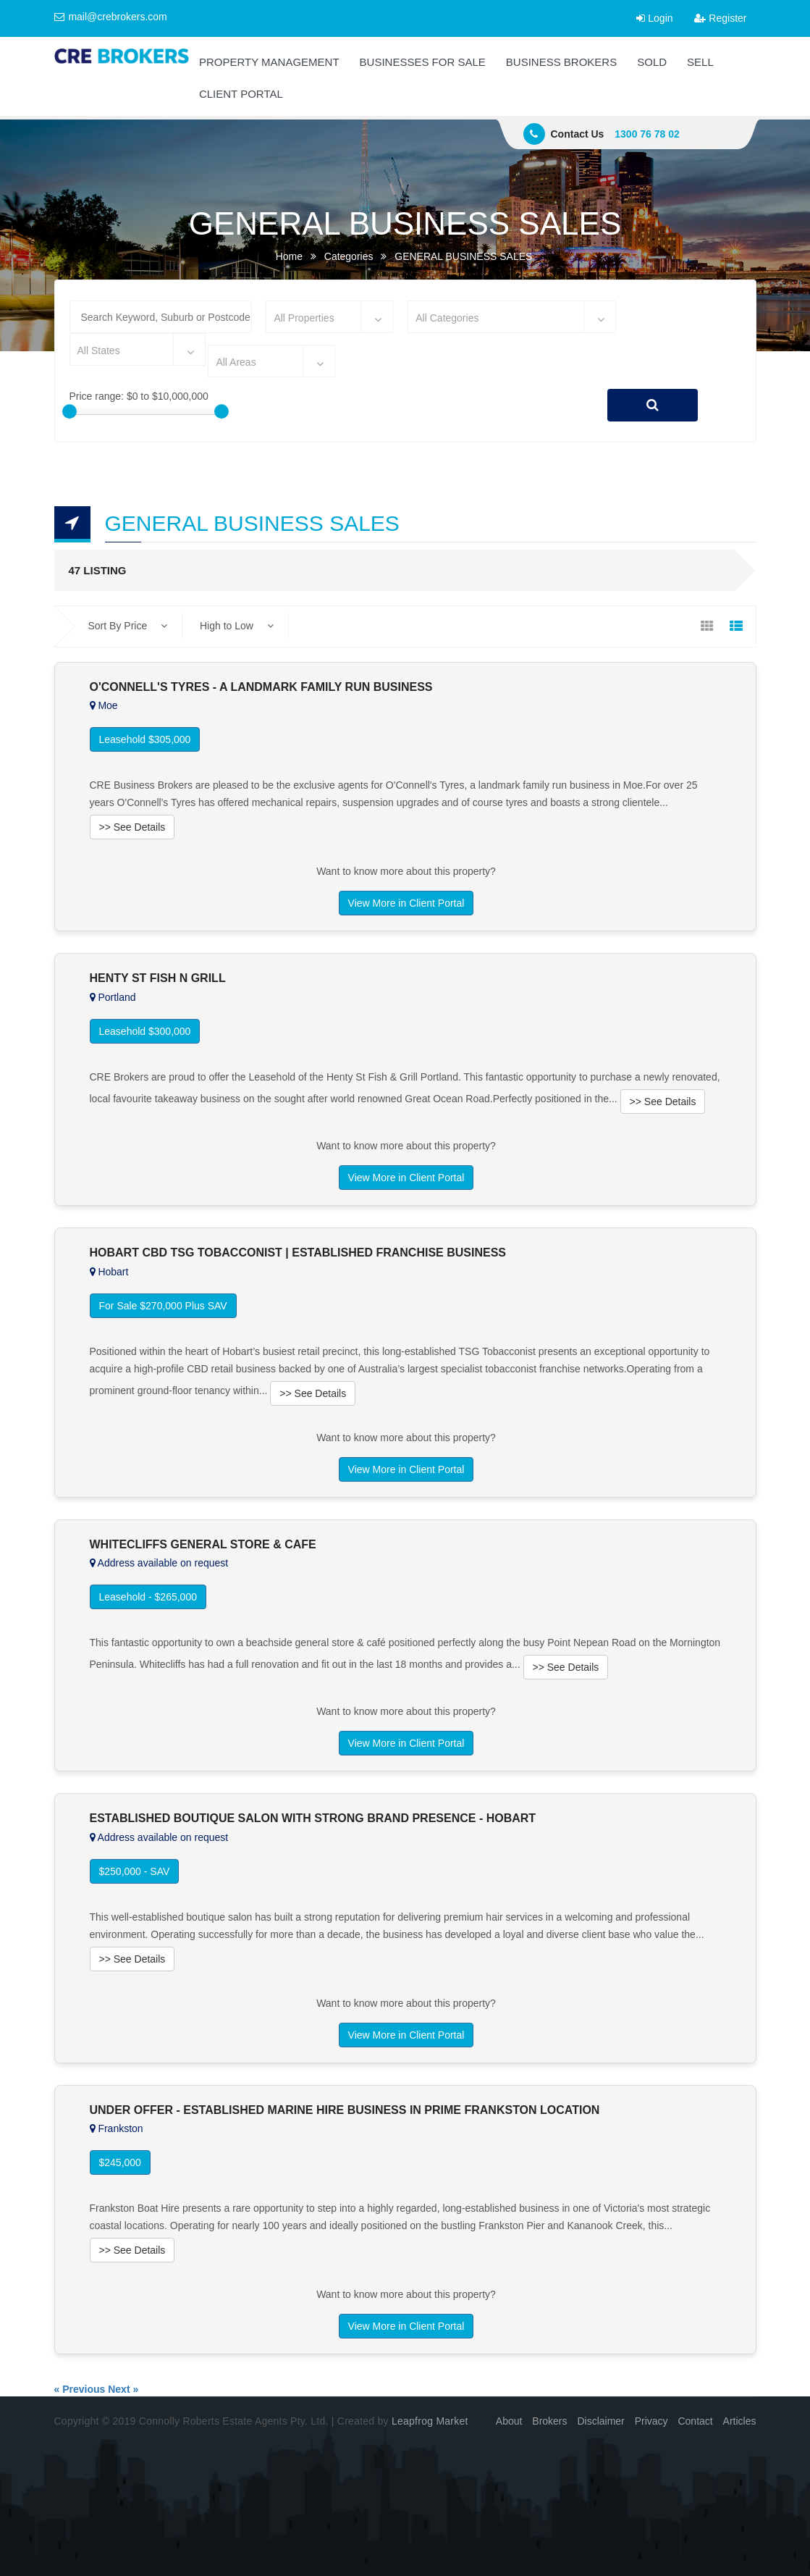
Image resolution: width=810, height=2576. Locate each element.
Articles (739, 2421)
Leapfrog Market (430, 2421)
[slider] (69, 411)
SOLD (652, 62)
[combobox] (329, 316)
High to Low (237, 626)
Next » (123, 2389)
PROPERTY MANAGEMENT (269, 62)
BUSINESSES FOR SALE (423, 62)
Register (720, 18)
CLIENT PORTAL (241, 94)
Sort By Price (128, 626)
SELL (700, 62)
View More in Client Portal (406, 903)
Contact (695, 2421)
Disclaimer (600, 2421)
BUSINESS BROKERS (561, 62)
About (509, 2421)
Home (289, 256)
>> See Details (132, 827)
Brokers (549, 2421)
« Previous (80, 2389)
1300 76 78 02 (647, 134)
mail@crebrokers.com (110, 16)
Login (654, 18)
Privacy (651, 2421)
